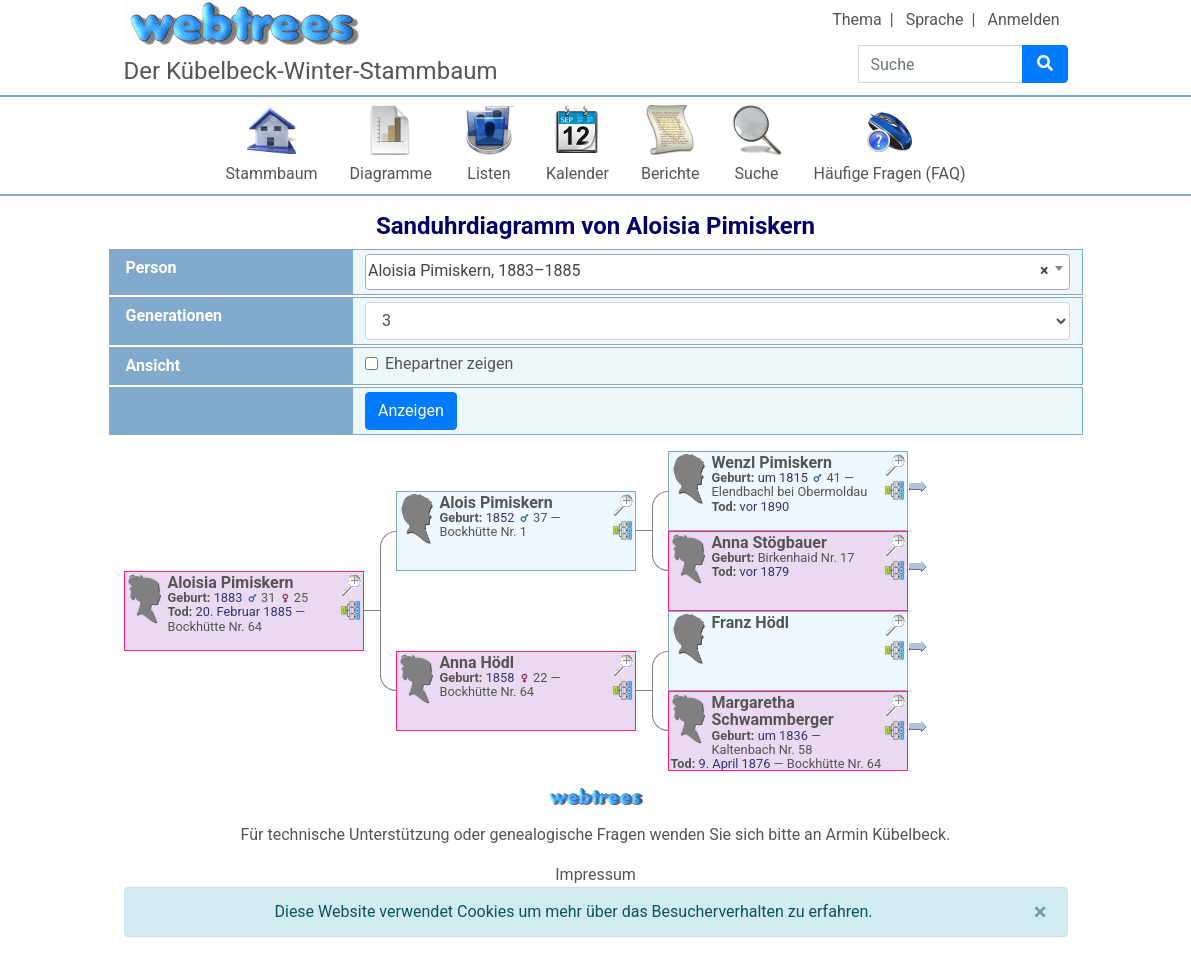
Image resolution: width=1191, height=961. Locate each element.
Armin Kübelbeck (886, 834)
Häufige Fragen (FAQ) (890, 173)
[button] (351, 587)
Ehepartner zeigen (449, 363)
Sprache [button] (935, 19)
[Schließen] (1040, 912)
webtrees (596, 797)
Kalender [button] (577, 173)
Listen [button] (488, 173)
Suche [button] (757, 173)
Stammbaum (272, 173)
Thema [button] (857, 19)
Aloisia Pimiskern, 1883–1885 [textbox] (708, 271)
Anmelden (1023, 19)
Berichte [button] (670, 173)
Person (151, 267)
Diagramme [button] (391, 173)
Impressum (595, 874)
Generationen (174, 315)
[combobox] (717, 272)
